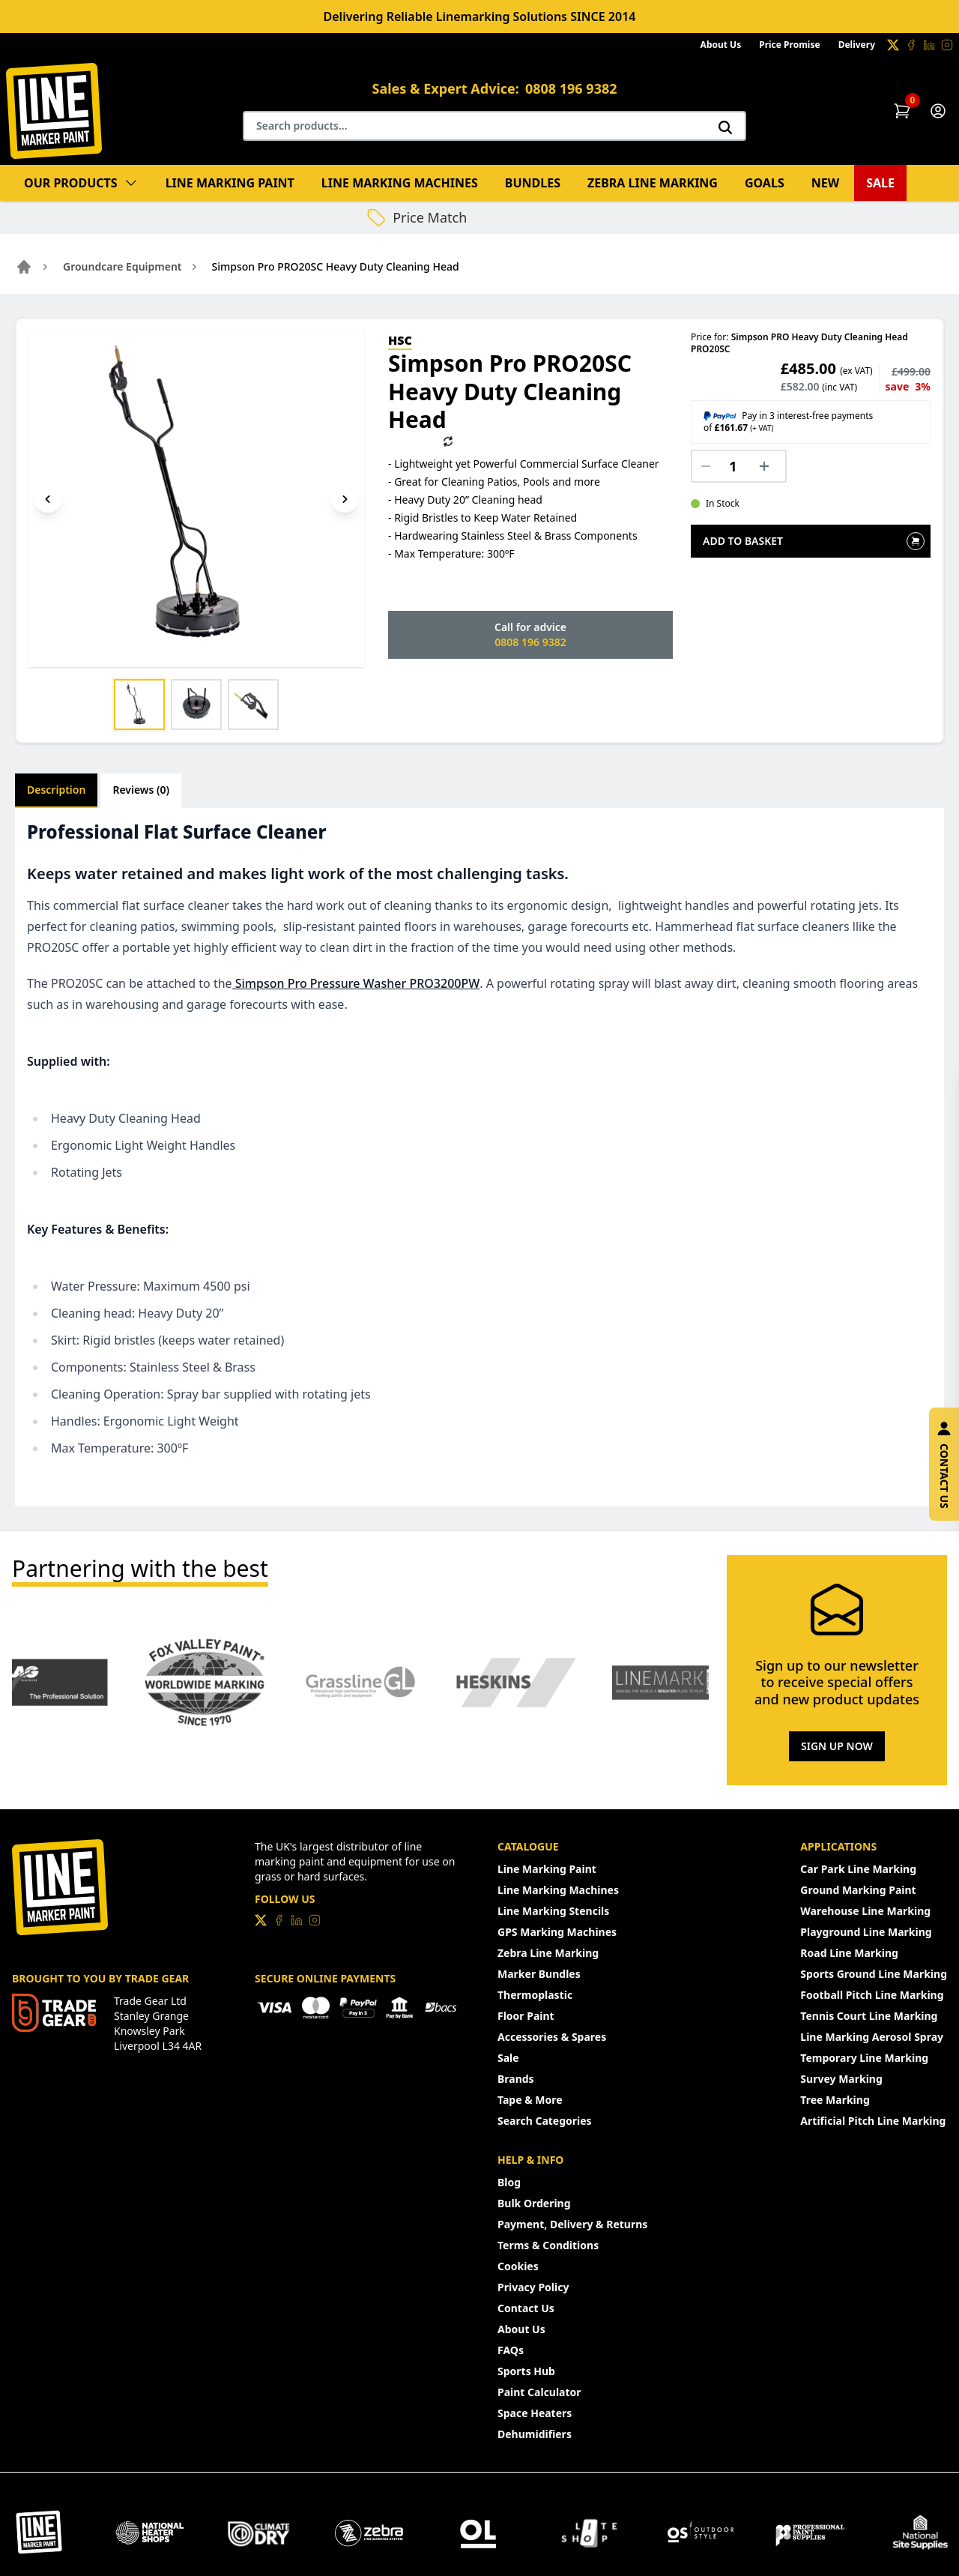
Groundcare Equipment (122, 266)
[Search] (725, 127)
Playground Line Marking (865, 1932)
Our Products (81, 183)
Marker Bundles (539, 1974)
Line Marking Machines (399, 183)
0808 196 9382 (571, 88)
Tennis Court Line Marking (868, 2016)
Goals (764, 183)
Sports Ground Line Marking (873, 1974)
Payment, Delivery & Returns (572, 2224)
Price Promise (789, 45)
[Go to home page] (24, 267)
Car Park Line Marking (858, 1869)
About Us (721, 45)
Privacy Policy (533, 2287)
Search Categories (544, 2121)
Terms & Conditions (548, 2245)
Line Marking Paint (230, 183)
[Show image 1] (139, 704)
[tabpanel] (479, 1157)
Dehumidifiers (534, 2434)
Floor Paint (525, 2016)
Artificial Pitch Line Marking (873, 2121)
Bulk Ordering (534, 2203)
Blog (509, 2182)
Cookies (518, 2266)
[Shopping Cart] (902, 111)
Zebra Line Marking (652, 183)
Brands (515, 2079)
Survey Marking (841, 2079)
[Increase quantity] (768, 466)
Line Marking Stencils (553, 1911)
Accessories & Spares (551, 2037)
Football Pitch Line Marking (871, 1995)
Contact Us (525, 2308)
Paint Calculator (539, 2392)
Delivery (856, 45)
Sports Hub (526, 2371)
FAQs (510, 2350)
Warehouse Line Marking (865, 1911)
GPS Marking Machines (557, 1932)
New (825, 183)
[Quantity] (739, 466)
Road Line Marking (849, 1953)
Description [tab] (56, 789)
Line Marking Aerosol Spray (871, 2037)
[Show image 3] (253, 704)
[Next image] (344, 499)
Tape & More (530, 2100)
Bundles (532, 183)
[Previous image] (47, 499)
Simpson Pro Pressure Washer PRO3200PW (356, 983)
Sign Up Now (837, 1746)
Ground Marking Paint (858, 1890)
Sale (880, 183)
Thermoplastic (534, 1995)
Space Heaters (534, 2413)
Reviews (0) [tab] (140, 789)
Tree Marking (834, 2100)
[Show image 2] (196, 704)
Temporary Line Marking (864, 2058)
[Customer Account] (938, 111)
